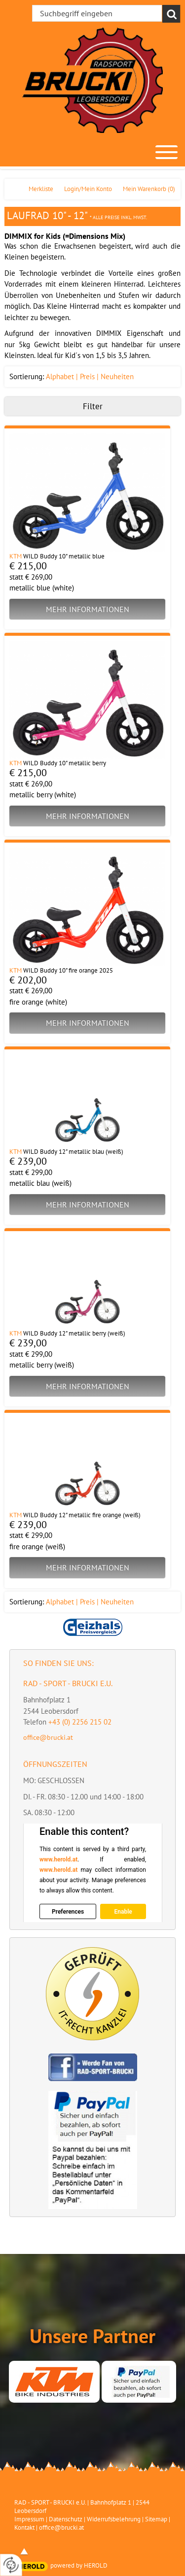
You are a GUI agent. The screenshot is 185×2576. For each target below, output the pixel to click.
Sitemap (156, 2519)
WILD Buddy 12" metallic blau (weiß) (73, 1151)
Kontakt (24, 2527)
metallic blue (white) (41, 587)
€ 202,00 (28, 980)
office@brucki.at (48, 1737)
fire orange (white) (38, 1002)
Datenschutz (65, 2519)
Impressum (29, 2519)
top (24, 2551)
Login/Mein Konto (88, 189)
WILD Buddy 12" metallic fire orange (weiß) (82, 1515)
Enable (123, 1911)
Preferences (68, 1911)
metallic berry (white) (42, 794)
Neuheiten (117, 376)
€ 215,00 (28, 566)
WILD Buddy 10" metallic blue (64, 556)
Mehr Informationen (87, 609)
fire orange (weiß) (37, 1546)
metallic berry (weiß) (41, 1365)
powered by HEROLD (79, 2565)
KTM (15, 556)
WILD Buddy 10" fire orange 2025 (68, 970)
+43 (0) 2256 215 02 (79, 1722)
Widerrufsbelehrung (114, 2519)
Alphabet (60, 376)
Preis (87, 376)
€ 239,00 (28, 1161)
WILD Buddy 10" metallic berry (64, 763)
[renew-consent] (11, 2565)
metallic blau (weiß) (40, 1183)
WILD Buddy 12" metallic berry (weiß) (74, 1333)
